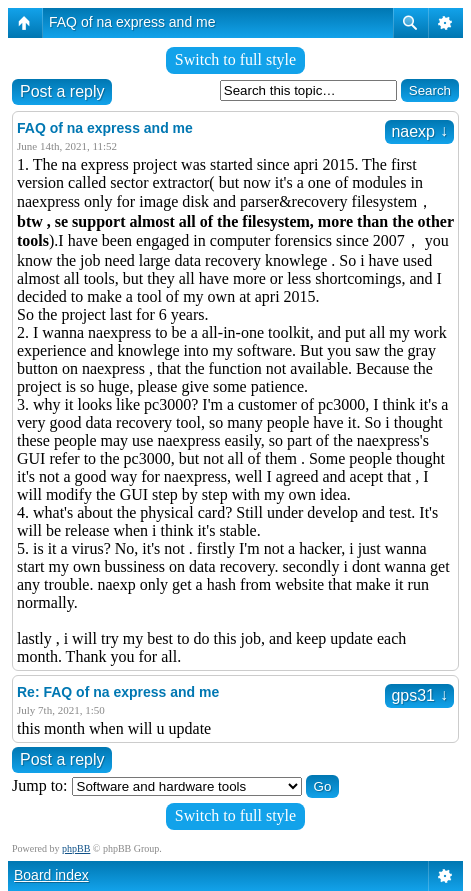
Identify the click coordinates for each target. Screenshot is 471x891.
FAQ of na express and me (132, 22)
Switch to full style (235, 59)
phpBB (76, 848)
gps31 (419, 695)
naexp (419, 131)
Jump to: (40, 785)
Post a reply (62, 91)
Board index (51, 875)
